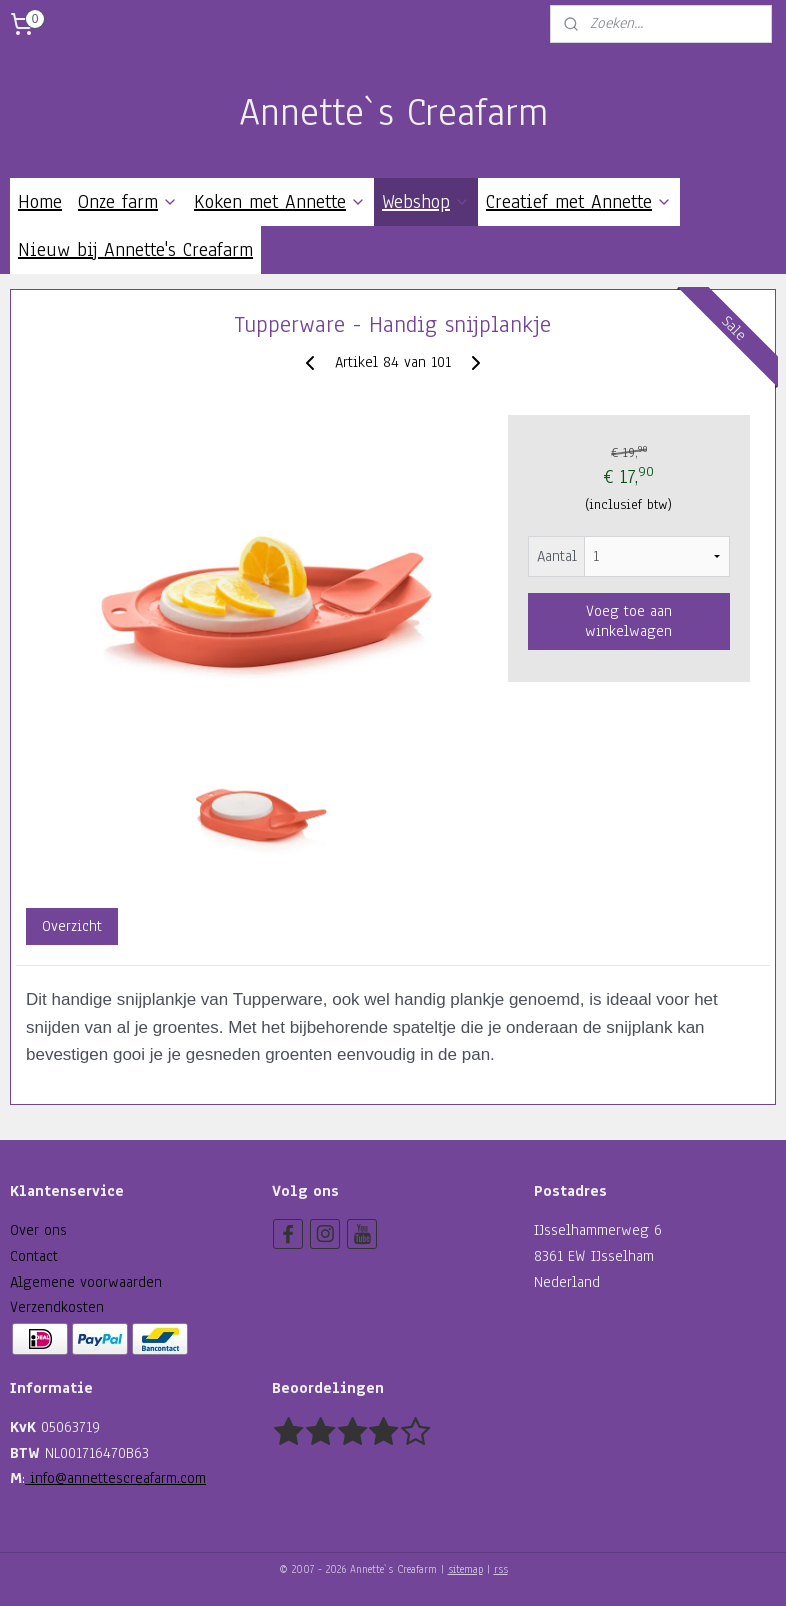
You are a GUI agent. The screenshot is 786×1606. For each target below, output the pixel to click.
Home (40, 202)
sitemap (465, 1569)
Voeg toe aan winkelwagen (628, 621)
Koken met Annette (280, 202)
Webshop (426, 202)
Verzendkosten (57, 1307)
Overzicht (72, 926)
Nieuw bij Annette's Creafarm (135, 250)
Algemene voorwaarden (86, 1282)
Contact (34, 1256)
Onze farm (128, 202)
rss (501, 1569)
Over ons (38, 1230)
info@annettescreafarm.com (115, 1478)
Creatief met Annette (579, 202)
